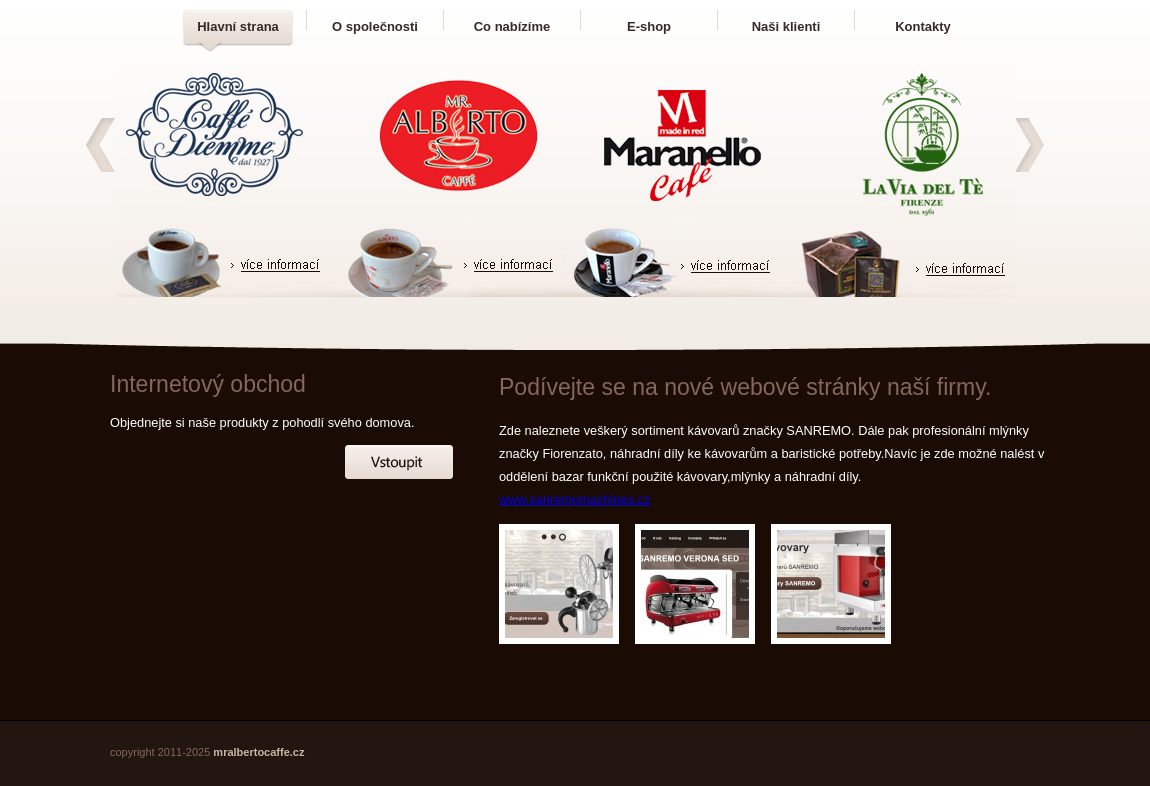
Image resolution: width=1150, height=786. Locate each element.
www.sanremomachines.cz (574, 499)
